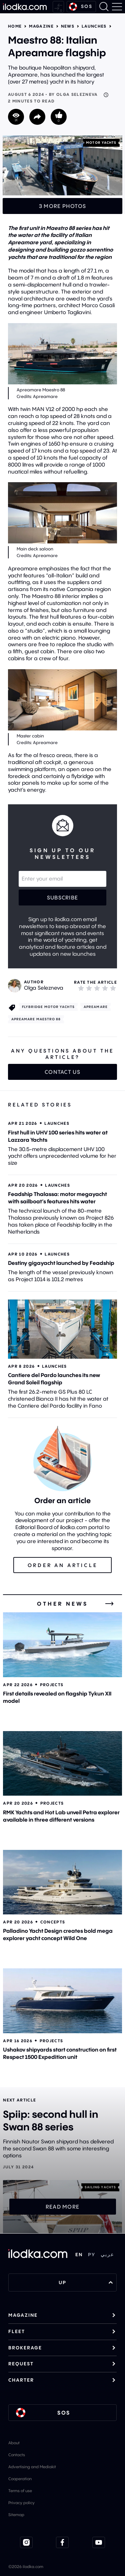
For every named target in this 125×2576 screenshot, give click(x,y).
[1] (81, 988)
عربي (107, 2255)
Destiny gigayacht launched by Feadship (61, 1263)
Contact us (62, 1072)
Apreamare (96, 1007)
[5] (113, 988)
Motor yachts (101, 142)
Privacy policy (21, 2502)
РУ (91, 2255)
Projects (52, 1684)
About (14, 2442)
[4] (105, 988)
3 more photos (62, 206)
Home (15, 26)
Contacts (16, 2454)
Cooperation (20, 2478)
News (67, 26)
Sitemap (16, 2514)
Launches (94, 26)
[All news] (109, 1603)
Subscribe (62, 897)
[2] (89, 988)
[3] (97, 988)
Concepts (52, 1921)
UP (86, 2282)
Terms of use (20, 2490)
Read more (63, 2206)
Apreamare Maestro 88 (36, 1019)
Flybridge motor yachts (48, 1007)
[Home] (25, 6)
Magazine (41, 26)
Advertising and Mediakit (32, 2466)
